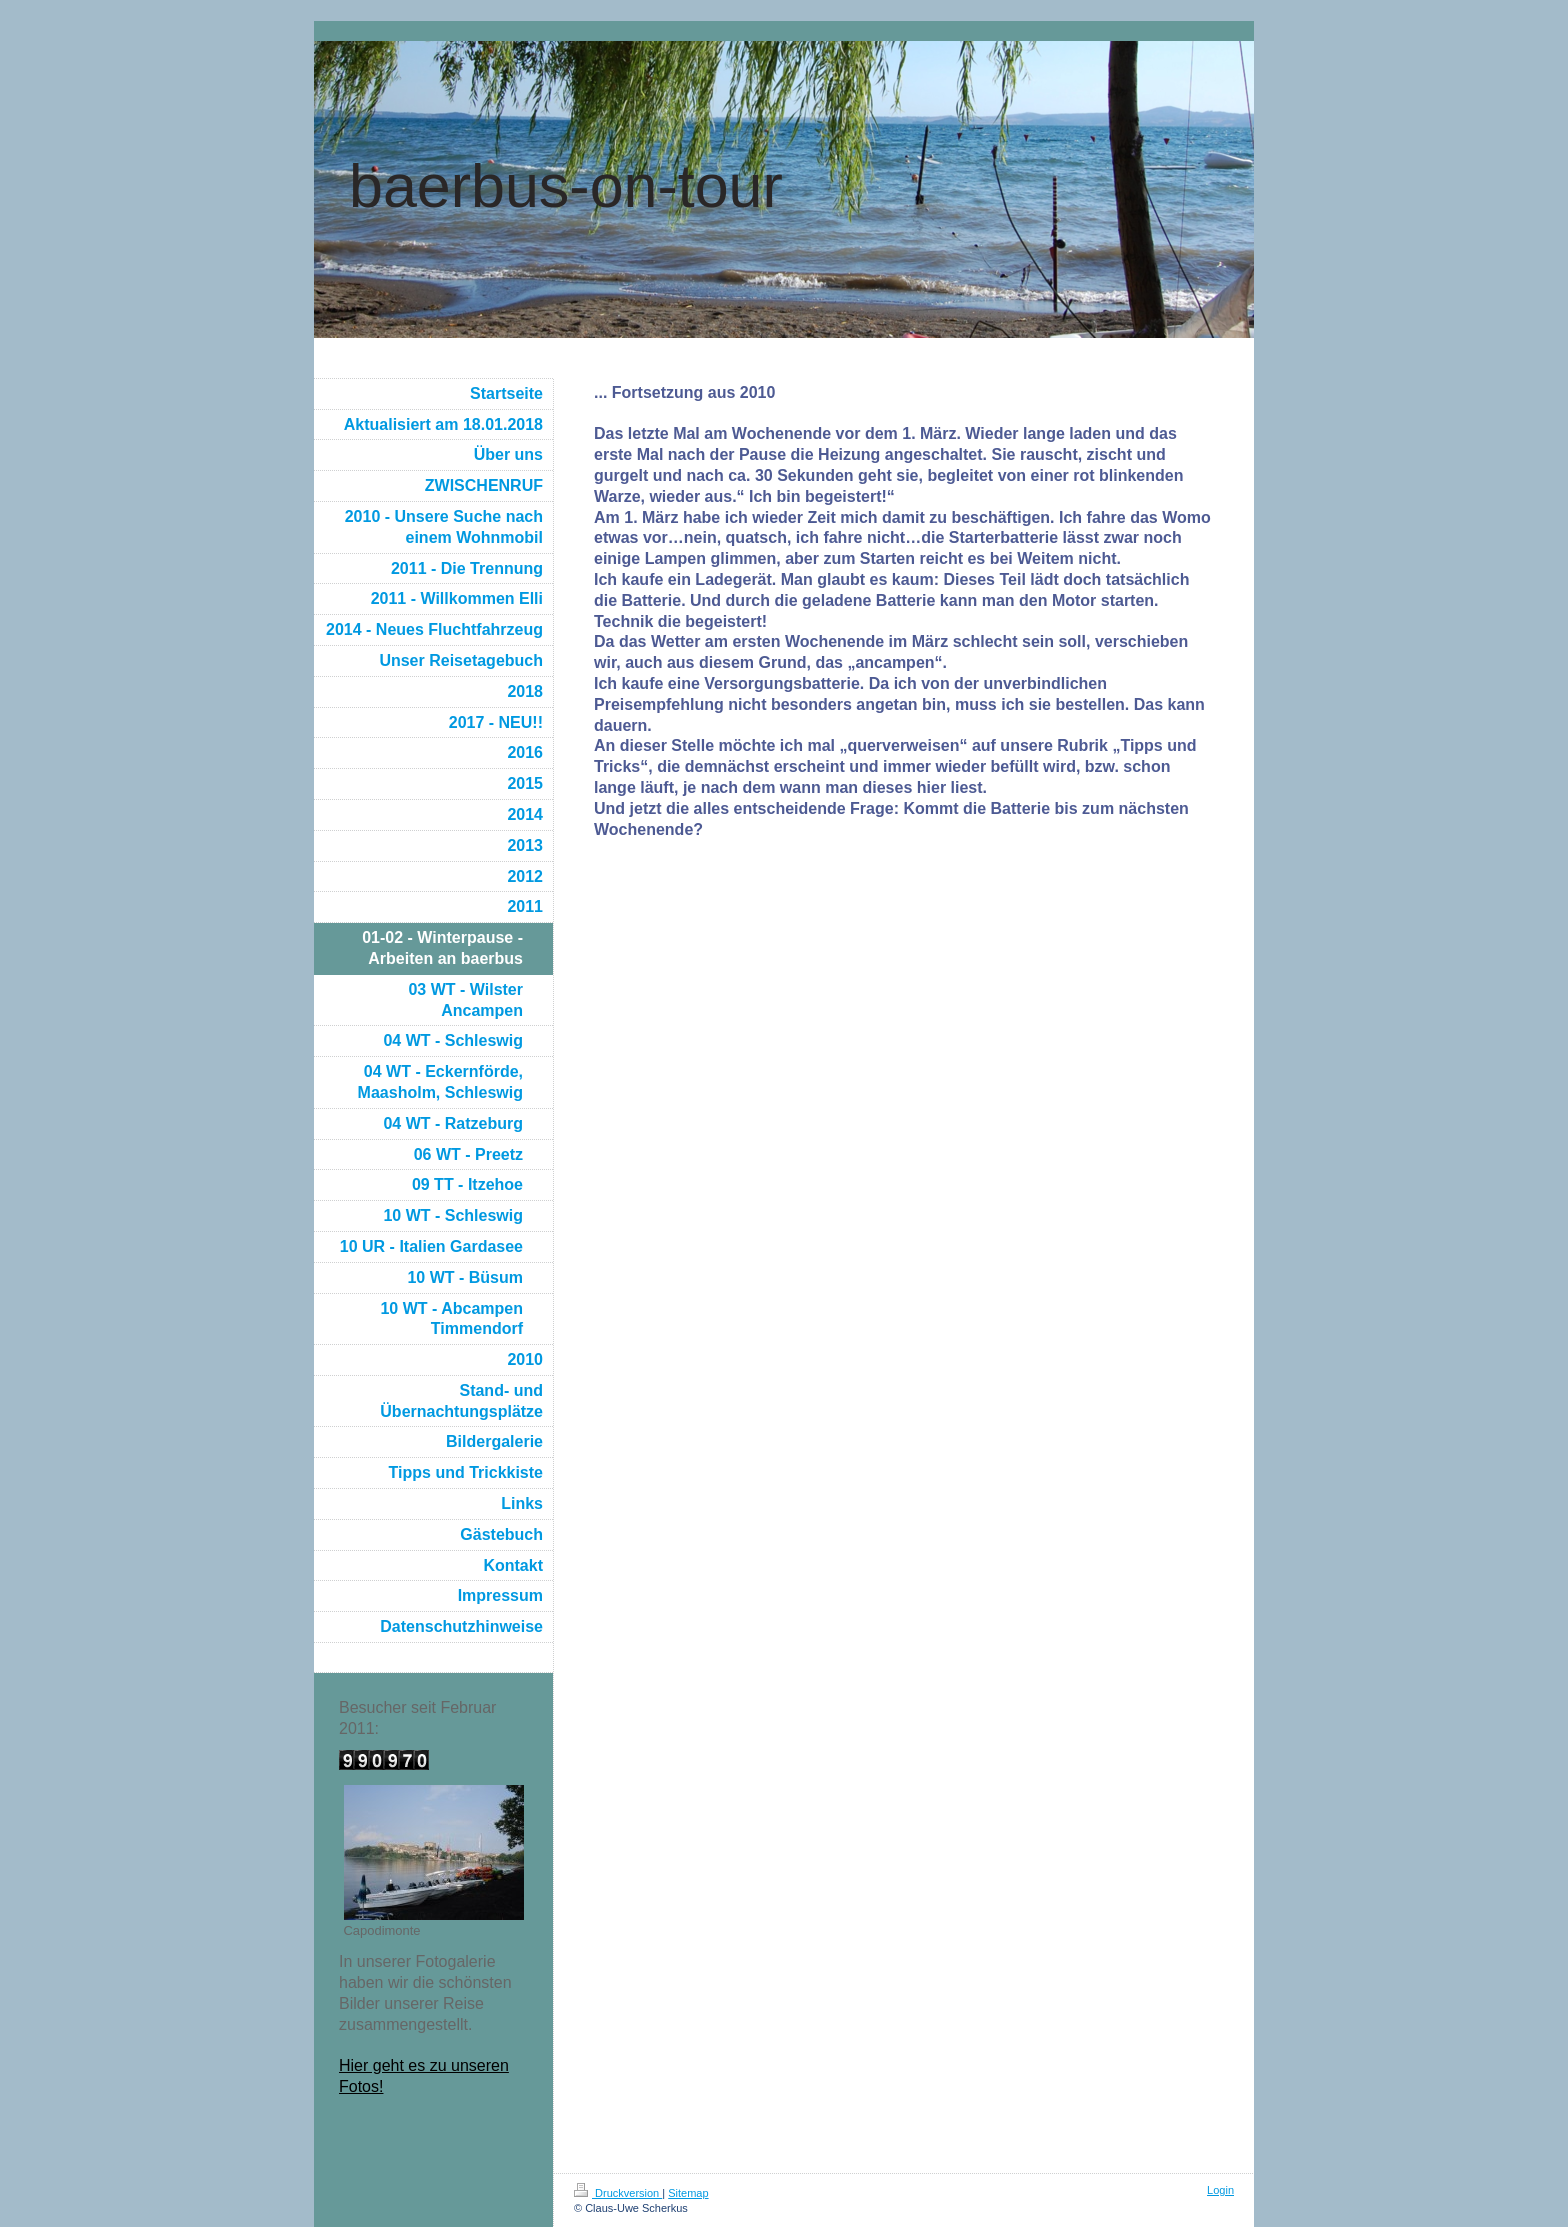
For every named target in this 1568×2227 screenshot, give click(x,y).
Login (1220, 2190)
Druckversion (618, 2193)
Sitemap (688, 2193)
